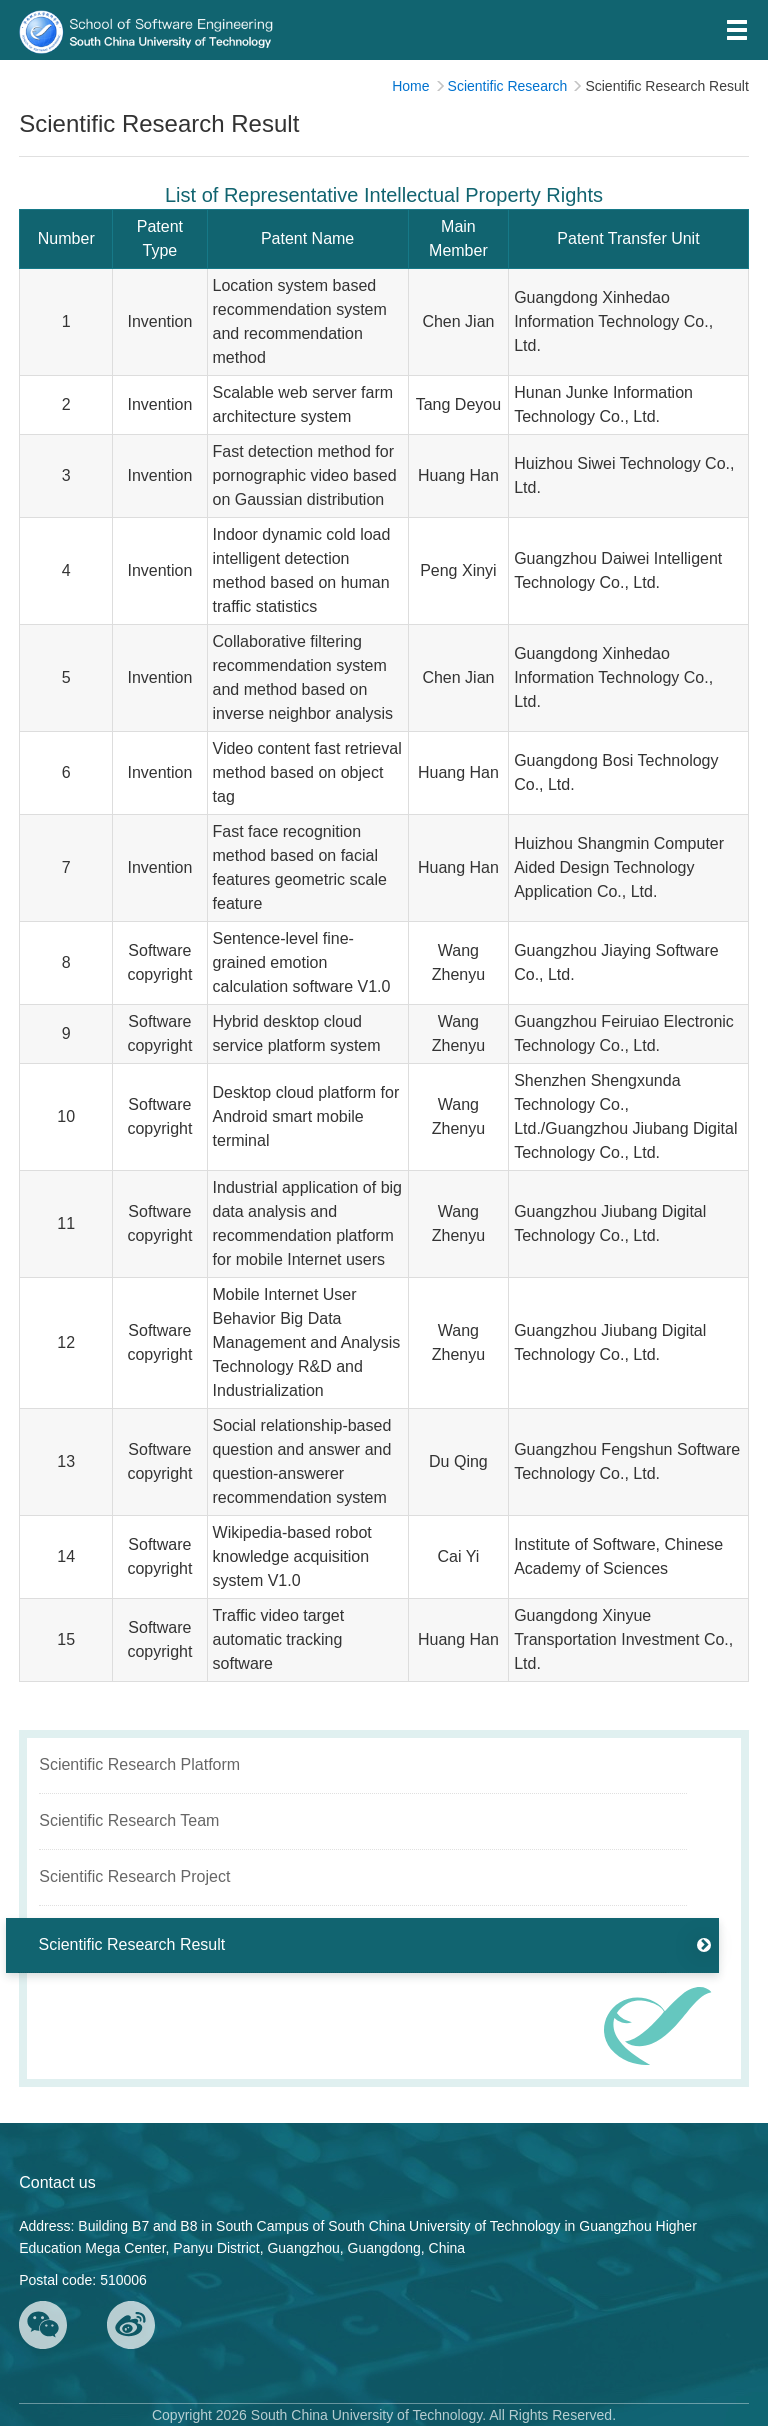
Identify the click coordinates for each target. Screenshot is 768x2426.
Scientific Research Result (666, 86)
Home (410, 86)
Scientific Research (508, 86)
